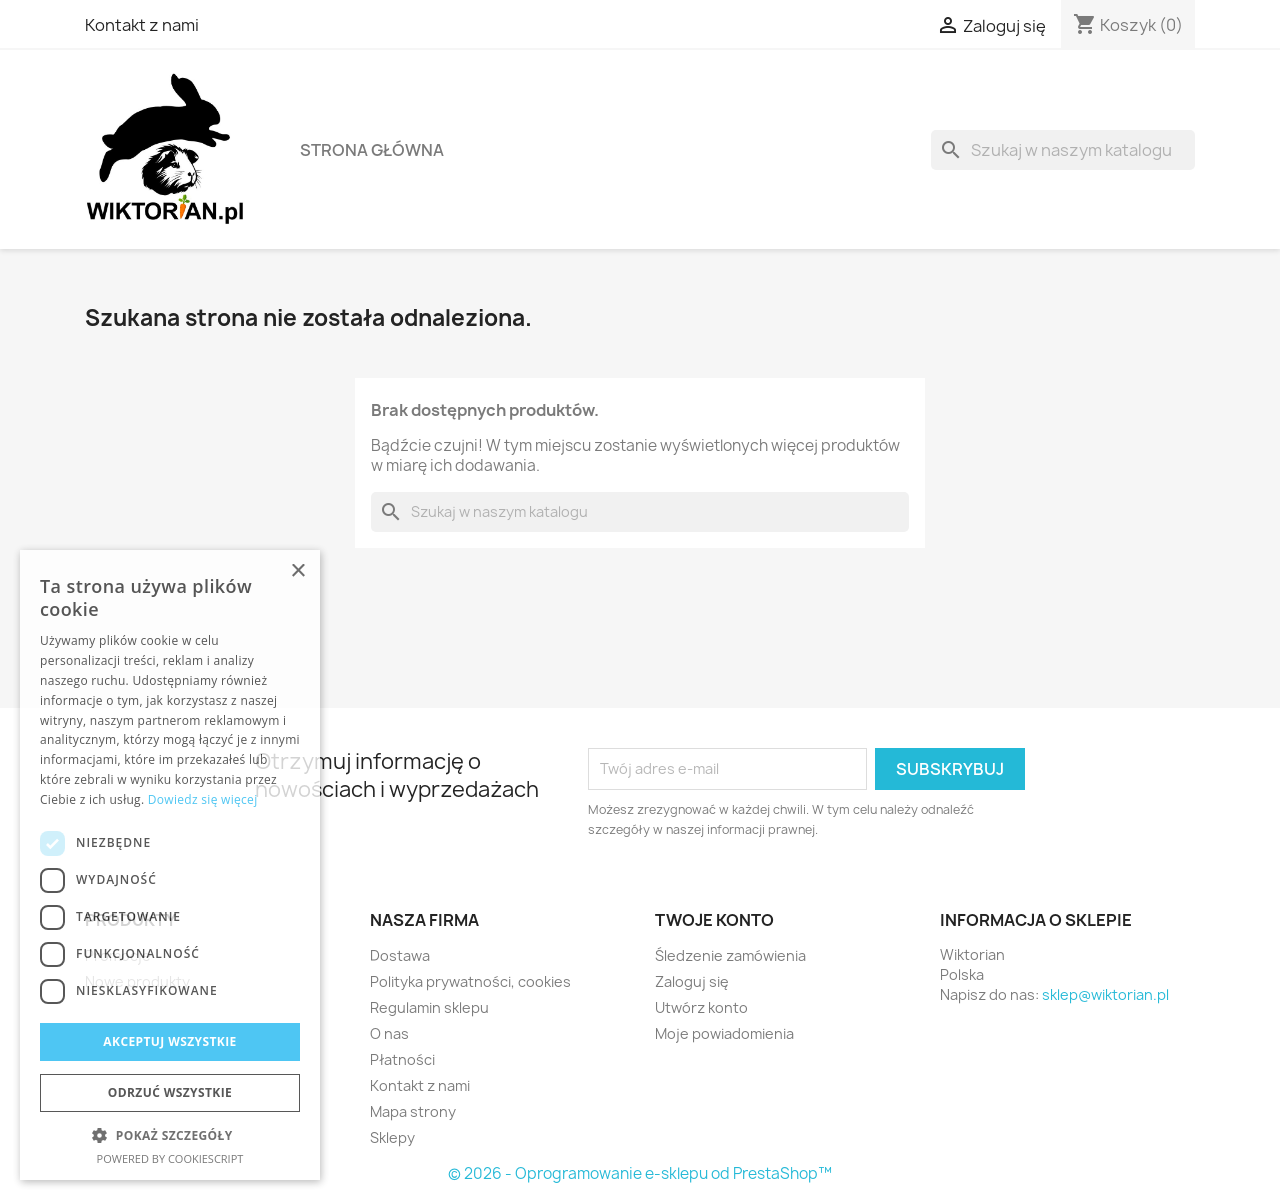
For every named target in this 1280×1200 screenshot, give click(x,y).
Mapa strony (413, 1111)
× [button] (297, 571)
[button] (170, 1135)
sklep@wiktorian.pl (1105, 994)
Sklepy (392, 1137)
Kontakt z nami (142, 25)
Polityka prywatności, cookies (470, 981)
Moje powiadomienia (724, 1033)
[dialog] (170, 865)
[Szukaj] (1063, 150)
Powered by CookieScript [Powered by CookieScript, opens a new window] (170, 1158)
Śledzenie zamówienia (730, 955)
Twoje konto (714, 920)
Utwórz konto (701, 1007)
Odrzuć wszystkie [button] (170, 1092)
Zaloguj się (692, 981)
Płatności (402, 1059)
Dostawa (400, 955)
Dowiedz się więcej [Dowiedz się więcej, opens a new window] (203, 799)
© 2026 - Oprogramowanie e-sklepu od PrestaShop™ (640, 1173)
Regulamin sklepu (429, 1007)
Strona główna (372, 150)
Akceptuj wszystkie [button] (169, 1041)
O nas (389, 1033)
